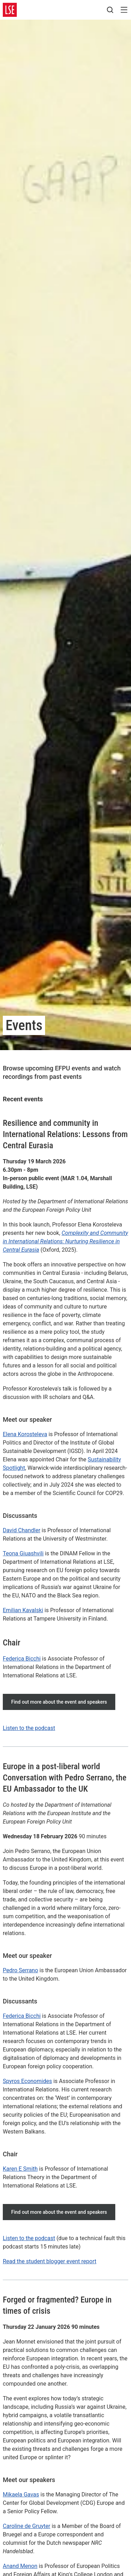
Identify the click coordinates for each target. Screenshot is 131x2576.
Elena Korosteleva (25, 1434)
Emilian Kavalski (23, 1610)
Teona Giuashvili (23, 1553)
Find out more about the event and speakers (59, 1702)
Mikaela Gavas (21, 2494)
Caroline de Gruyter (26, 2526)
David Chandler (21, 1530)
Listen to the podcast (29, 1728)
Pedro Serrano (20, 1970)
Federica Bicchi (22, 1658)
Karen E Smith (20, 2168)
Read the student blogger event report (49, 2261)
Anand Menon (20, 2566)
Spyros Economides (27, 2081)
